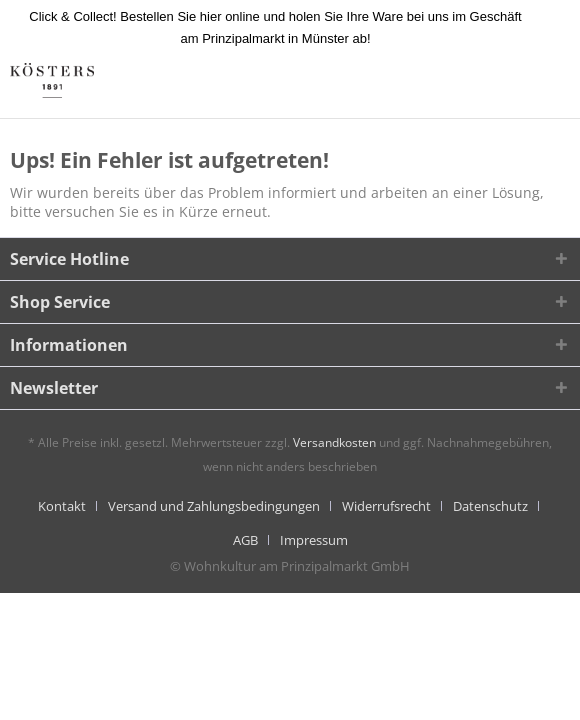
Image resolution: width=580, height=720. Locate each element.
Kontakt (62, 506)
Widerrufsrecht (386, 506)
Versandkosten (334, 442)
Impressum (314, 540)
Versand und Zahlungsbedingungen (214, 506)
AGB (245, 540)
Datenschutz (490, 506)
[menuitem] (69, 506)
